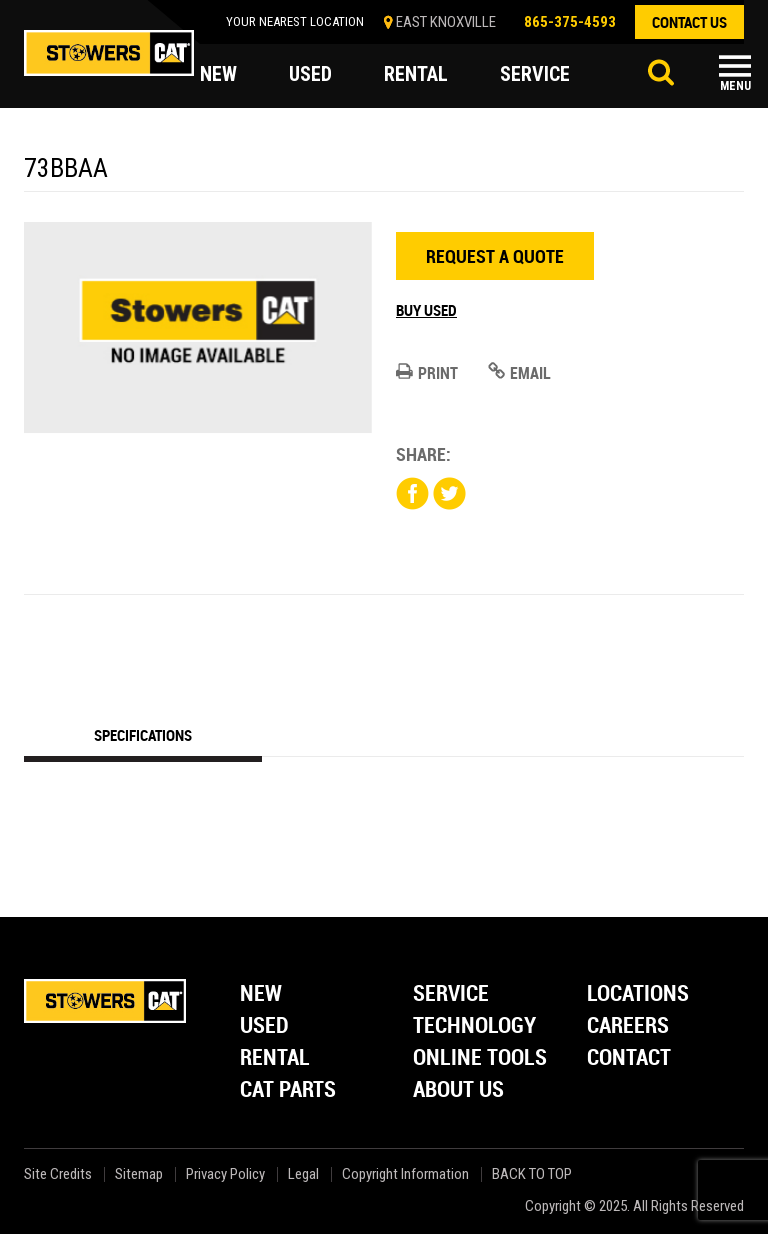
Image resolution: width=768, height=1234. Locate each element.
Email (519, 373)
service (535, 74)
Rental (275, 1058)
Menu (735, 86)
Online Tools (480, 1058)
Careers (628, 1026)
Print (427, 373)
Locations (638, 994)
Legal (303, 1174)
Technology (474, 1026)
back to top (533, 1174)
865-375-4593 (570, 22)
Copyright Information (405, 1174)
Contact (629, 1058)
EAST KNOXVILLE (446, 22)
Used (264, 1026)
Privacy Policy (225, 1174)
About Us (458, 1090)
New (261, 994)
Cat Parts (288, 1090)
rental (416, 74)
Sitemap (139, 1174)
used (310, 74)
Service (451, 994)
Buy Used (426, 310)
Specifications (143, 735)
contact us (689, 22)
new (218, 74)
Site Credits (58, 1174)
